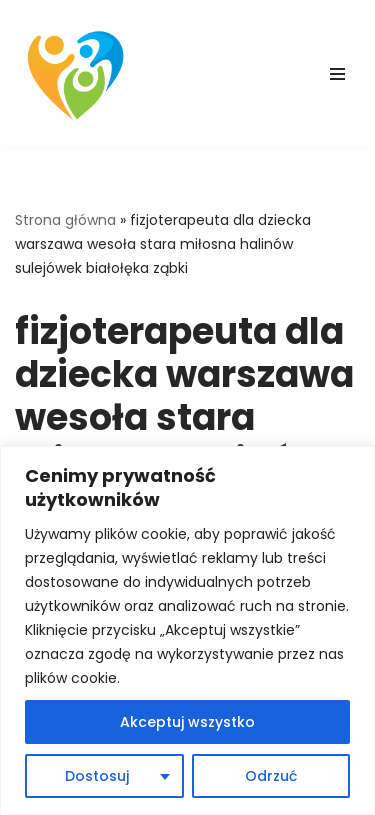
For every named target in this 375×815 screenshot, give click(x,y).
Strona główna (65, 220)
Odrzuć (271, 776)
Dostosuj (97, 776)
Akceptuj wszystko (187, 722)
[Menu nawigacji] (337, 74)
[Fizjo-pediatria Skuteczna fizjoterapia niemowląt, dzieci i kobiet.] (80, 74)
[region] (187, 630)
